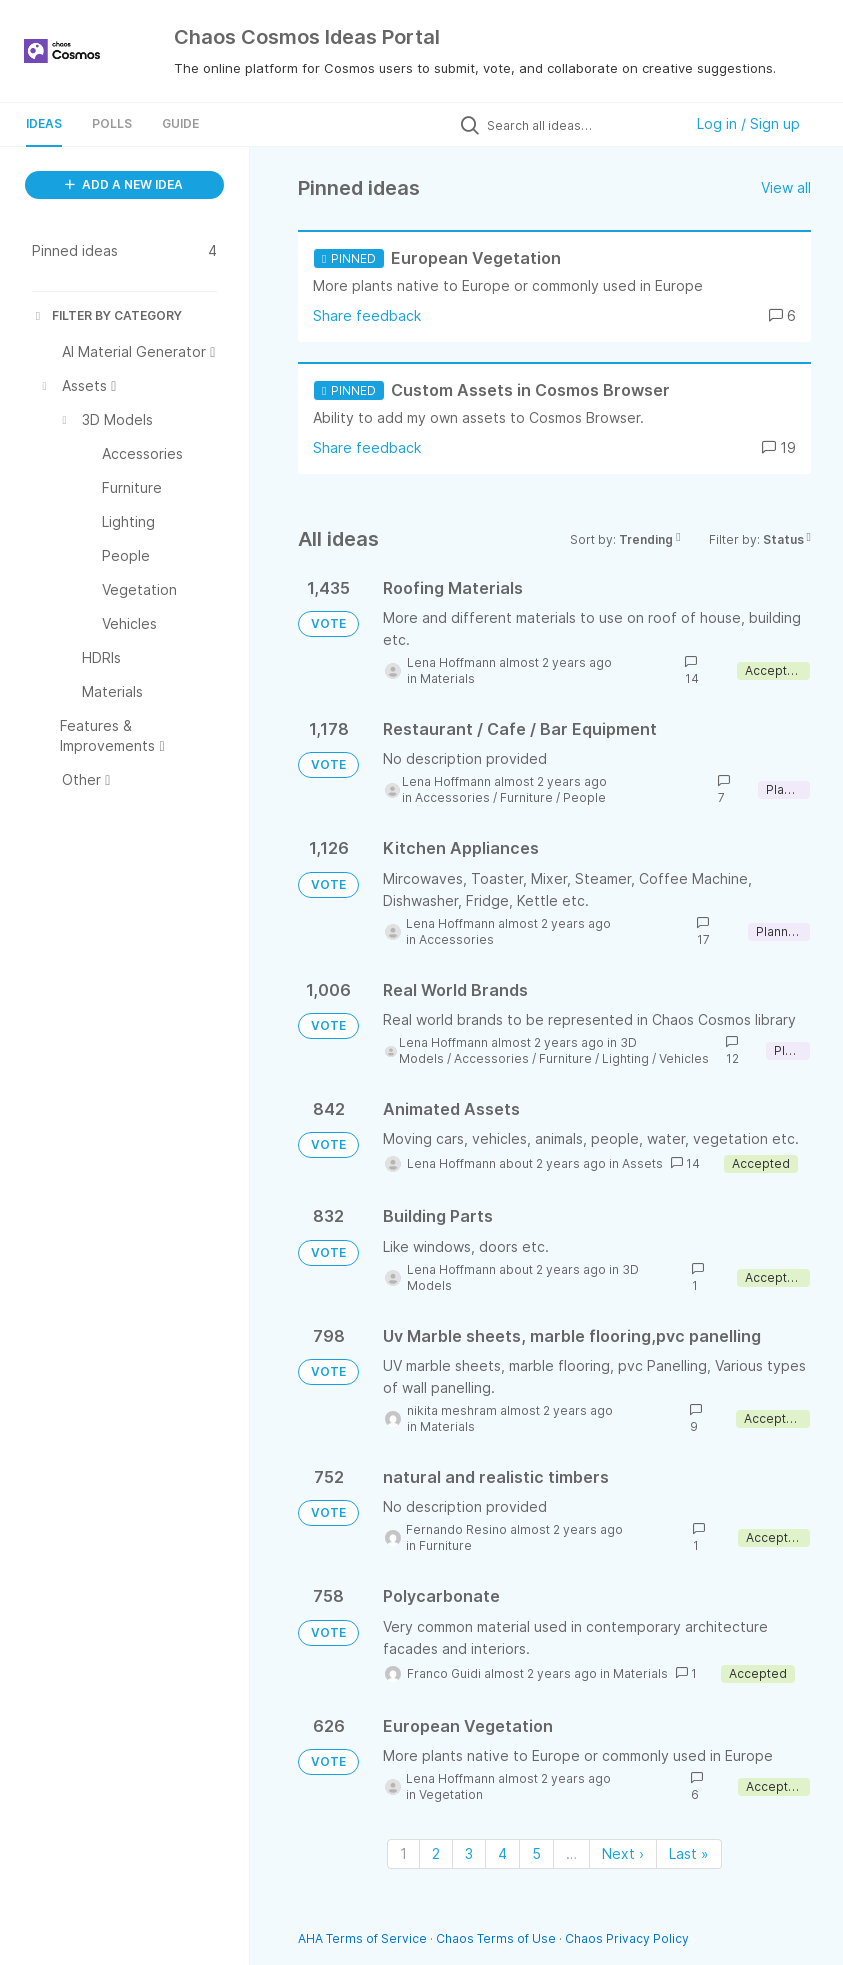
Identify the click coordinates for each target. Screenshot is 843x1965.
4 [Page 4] (502, 1853)
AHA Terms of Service (364, 1938)
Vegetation (451, 1794)
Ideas (44, 123)
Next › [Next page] (623, 1853)
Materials (447, 678)
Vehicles (684, 1058)
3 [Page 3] (469, 1853)
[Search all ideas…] (580, 125)
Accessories (452, 797)
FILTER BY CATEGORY (107, 315)
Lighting (625, 1058)
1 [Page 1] (403, 1853)
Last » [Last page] (689, 1853)
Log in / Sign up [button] (748, 123)
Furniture (526, 797)
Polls (112, 123)
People (584, 797)
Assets (642, 1163)
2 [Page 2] (436, 1853)
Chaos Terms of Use (496, 1938)
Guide (180, 123)
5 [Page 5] (536, 1853)
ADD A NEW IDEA (124, 184)
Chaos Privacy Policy (627, 1938)
